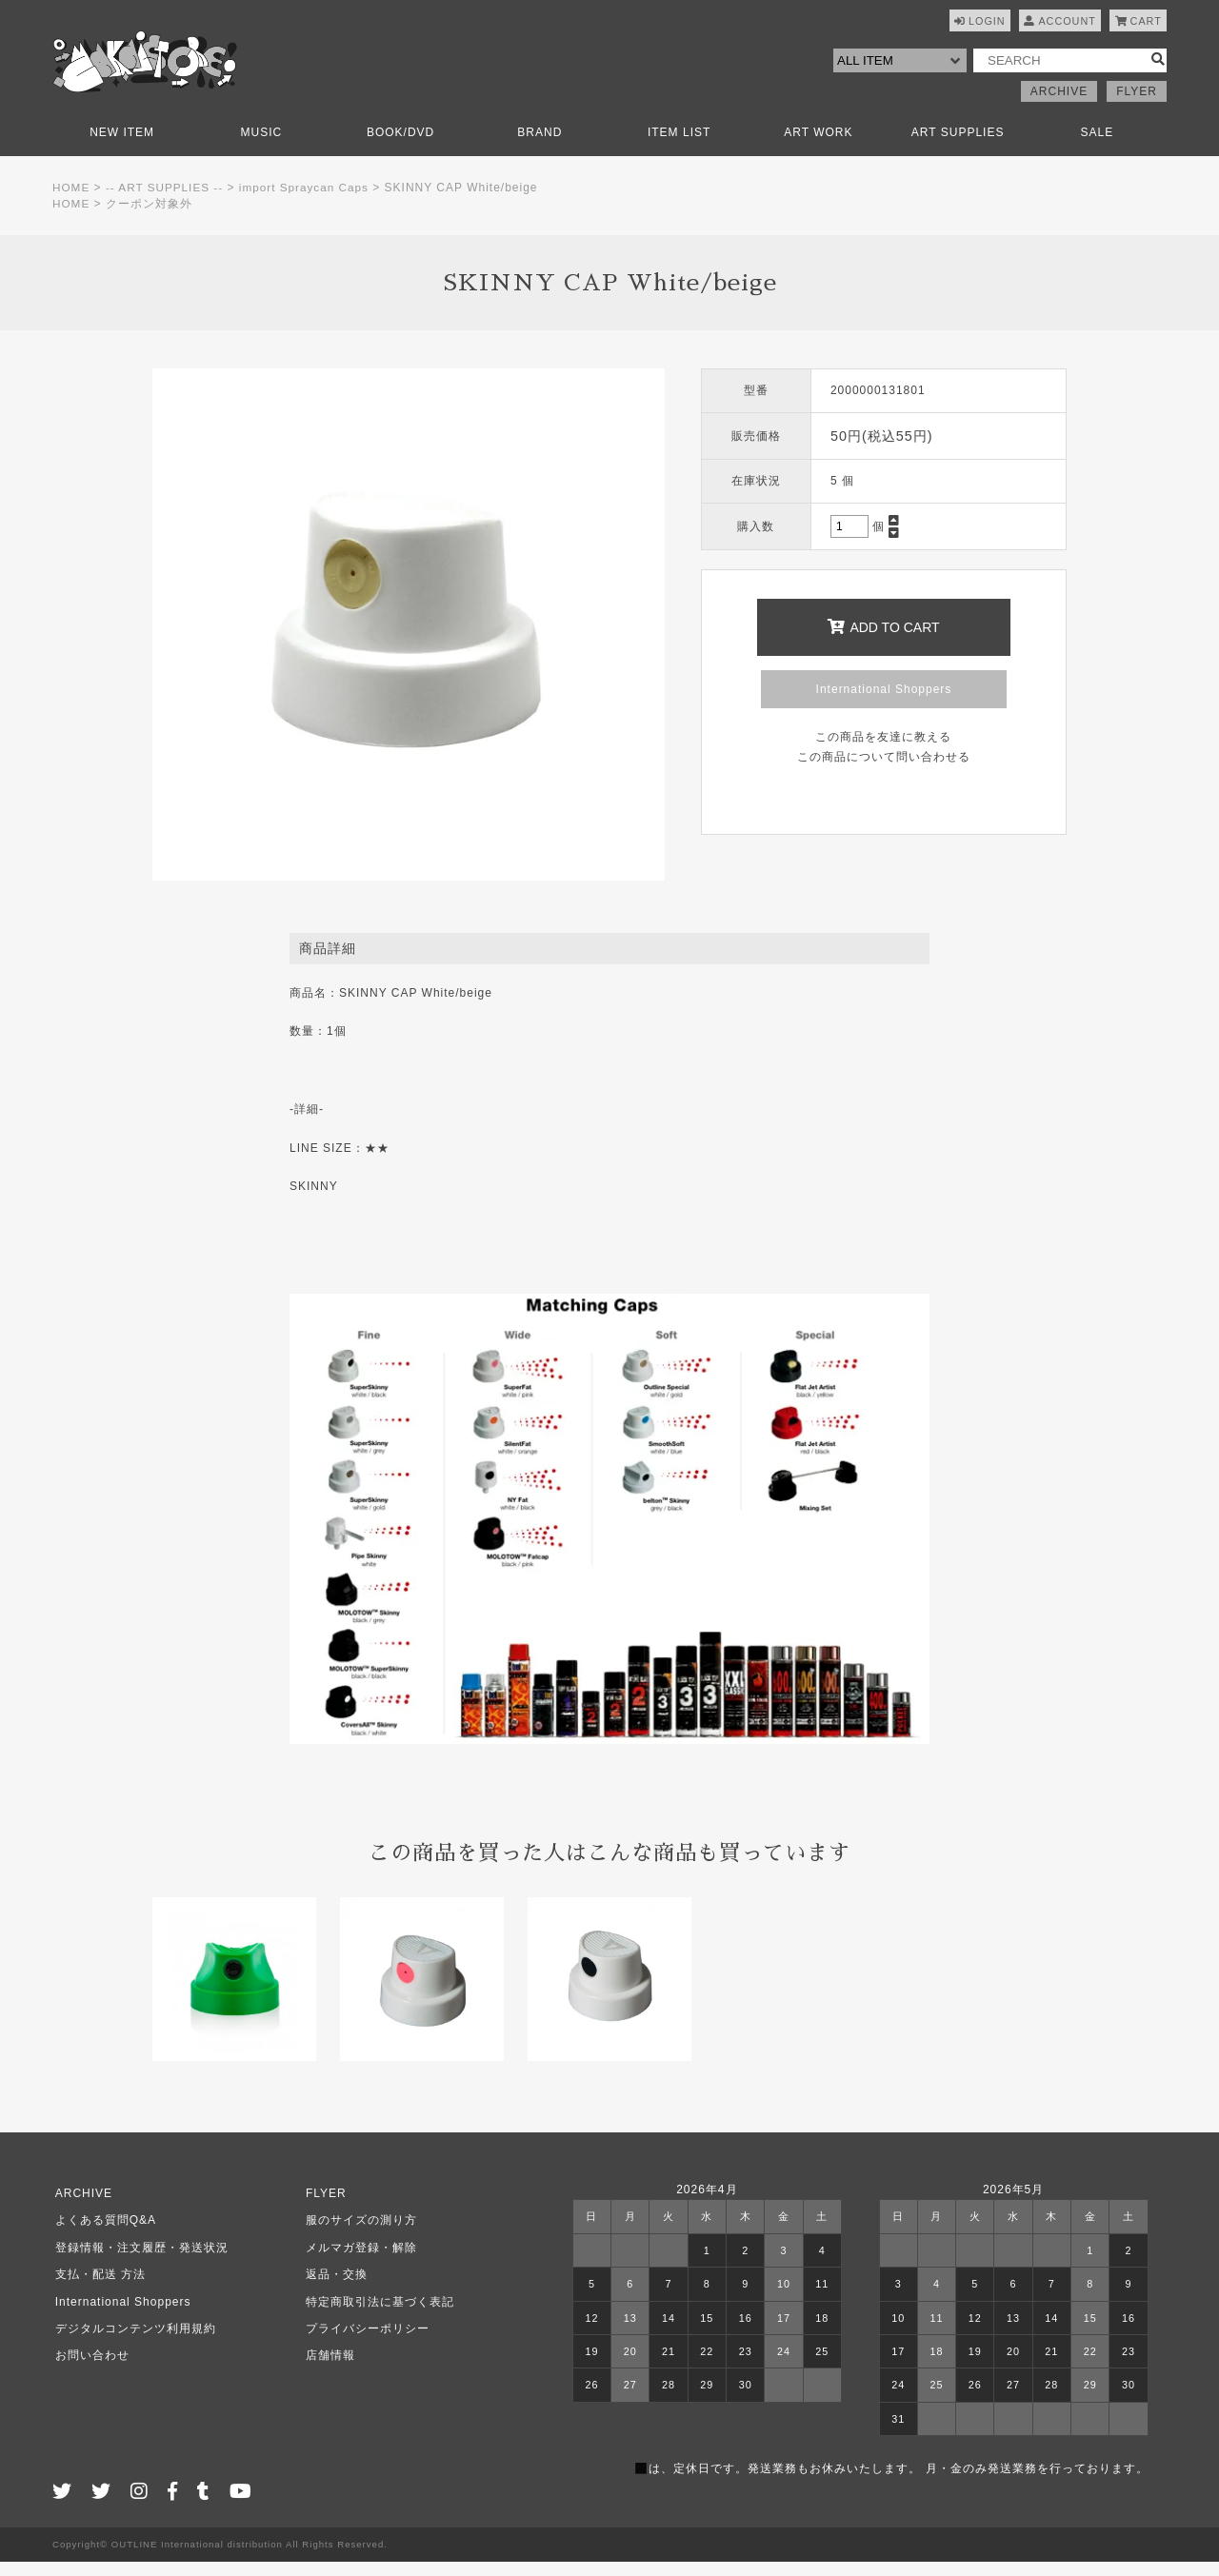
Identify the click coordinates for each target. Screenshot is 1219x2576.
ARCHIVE (1059, 104)
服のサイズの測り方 (358, 2234)
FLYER (1136, 104)
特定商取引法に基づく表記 (377, 2315)
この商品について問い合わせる (883, 770)
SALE (1097, 145)
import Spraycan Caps (308, 201)
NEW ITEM (122, 145)
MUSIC (262, 145)
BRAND (539, 145)
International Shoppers (884, 702)
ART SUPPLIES (958, 145)
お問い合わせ (89, 2369)
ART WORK (818, 145)
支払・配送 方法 (97, 2287)
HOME (71, 201)
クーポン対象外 (150, 217)
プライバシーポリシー (365, 2341)
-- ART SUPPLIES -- (167, 201)
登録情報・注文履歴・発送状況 (139, 2261)
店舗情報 (327, 2369)
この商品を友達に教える (883, 750)
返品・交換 (334, 2287)
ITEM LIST (679, 145)
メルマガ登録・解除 (358, 2261)
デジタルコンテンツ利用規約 (132, 2341)
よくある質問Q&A (102, 2234)
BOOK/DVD (400, 145)
